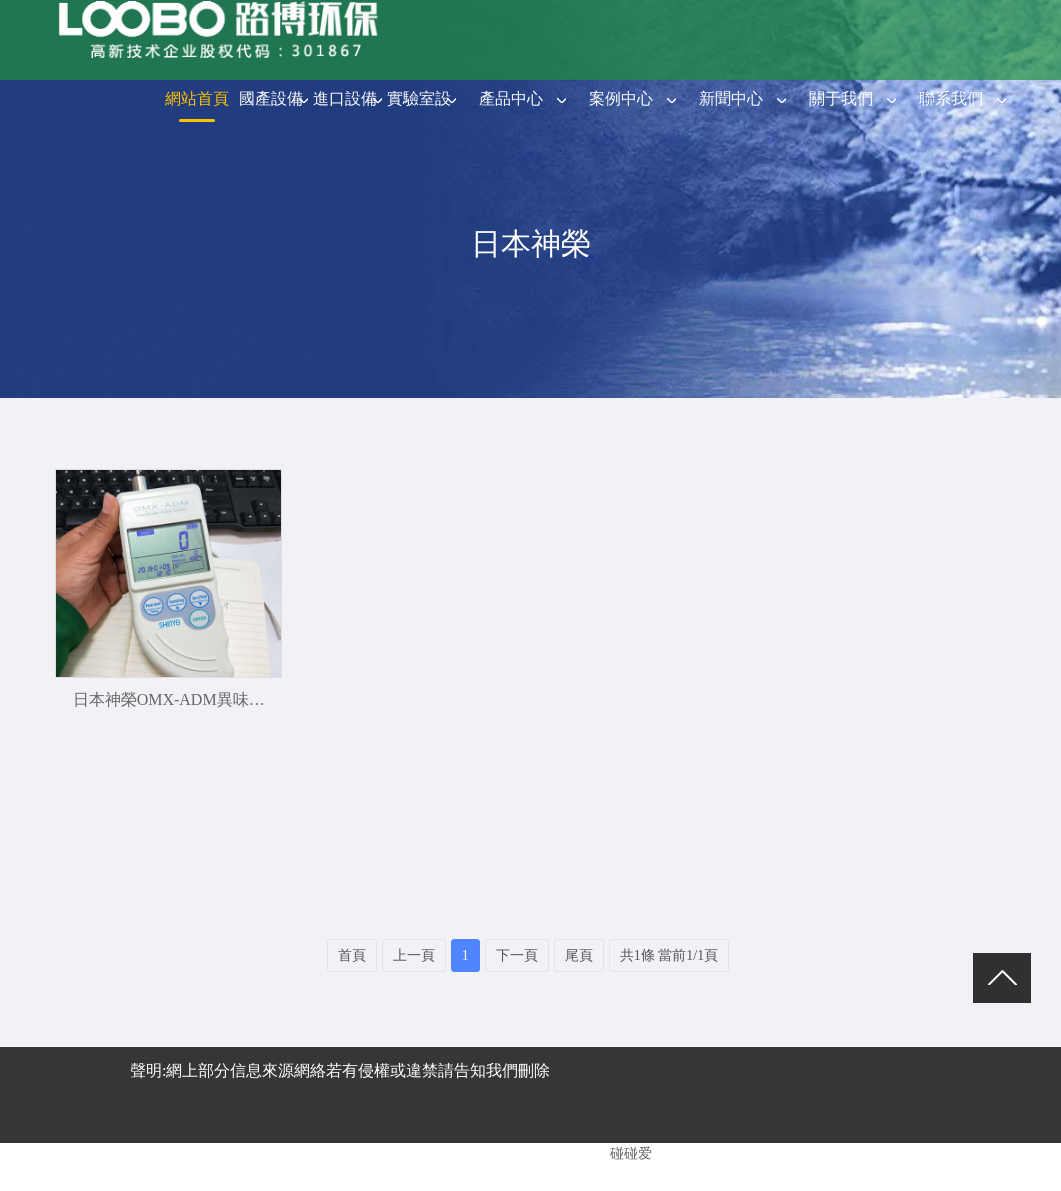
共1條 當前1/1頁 (669, 955)
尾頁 (579, 955)
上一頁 (414, 955)
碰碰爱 (631, 1153)
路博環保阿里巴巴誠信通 (386, 1166)
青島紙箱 (510, 1166)
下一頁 (517, 955)
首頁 (352, 955)
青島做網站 (254, 1166)
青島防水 (578, 1166)
